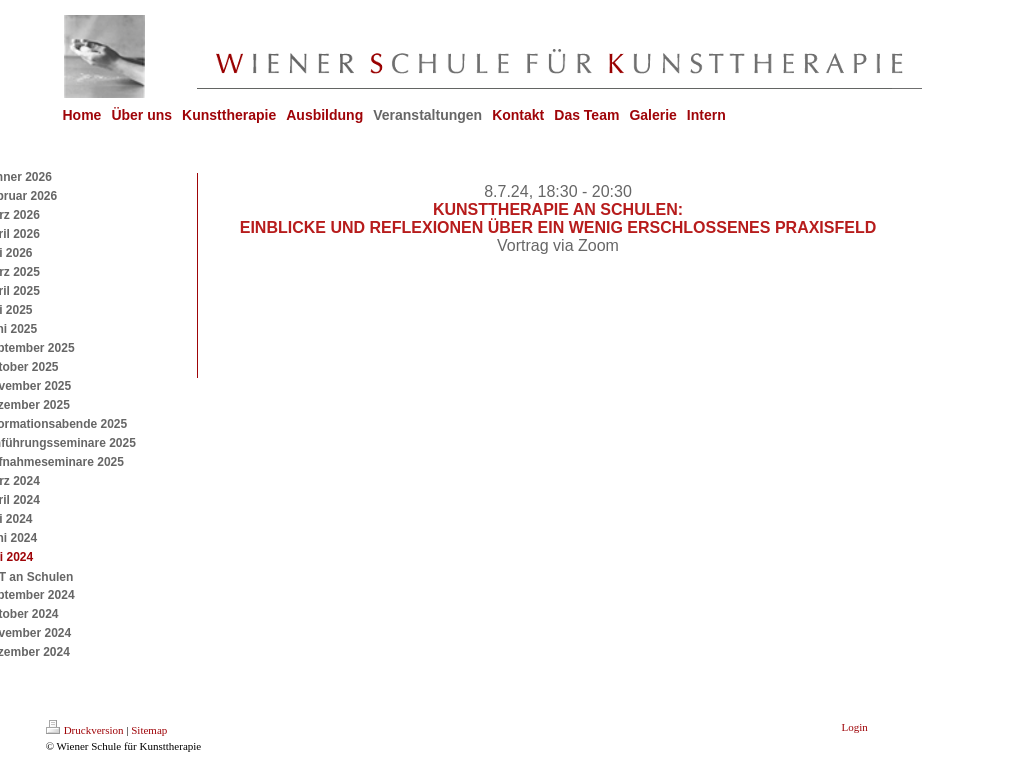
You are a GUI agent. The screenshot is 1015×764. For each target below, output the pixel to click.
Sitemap (149, 730)
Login (855, 727)
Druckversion (85, 730)
